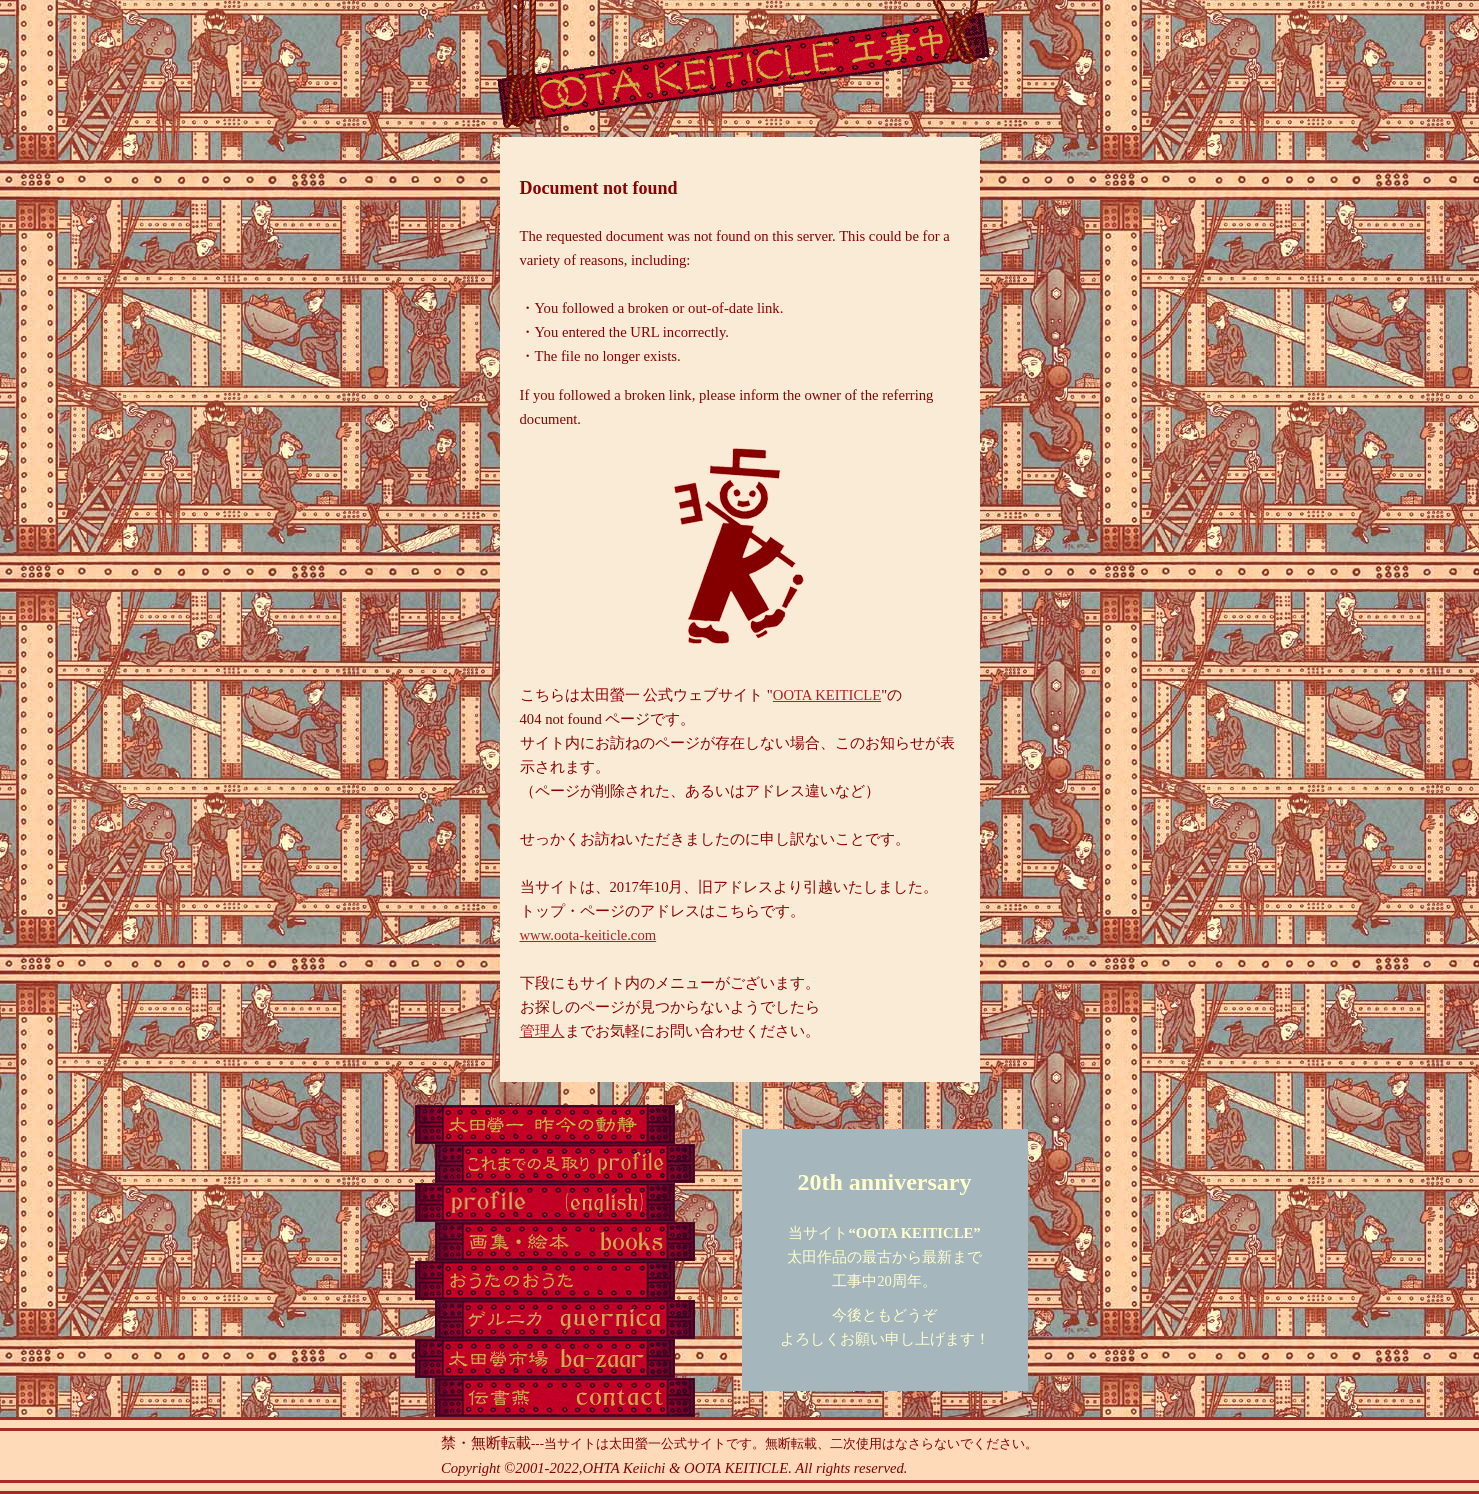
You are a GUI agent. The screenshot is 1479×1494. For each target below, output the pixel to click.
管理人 (542, 1031)
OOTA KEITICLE (827, 695)
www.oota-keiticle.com (588, 935)
